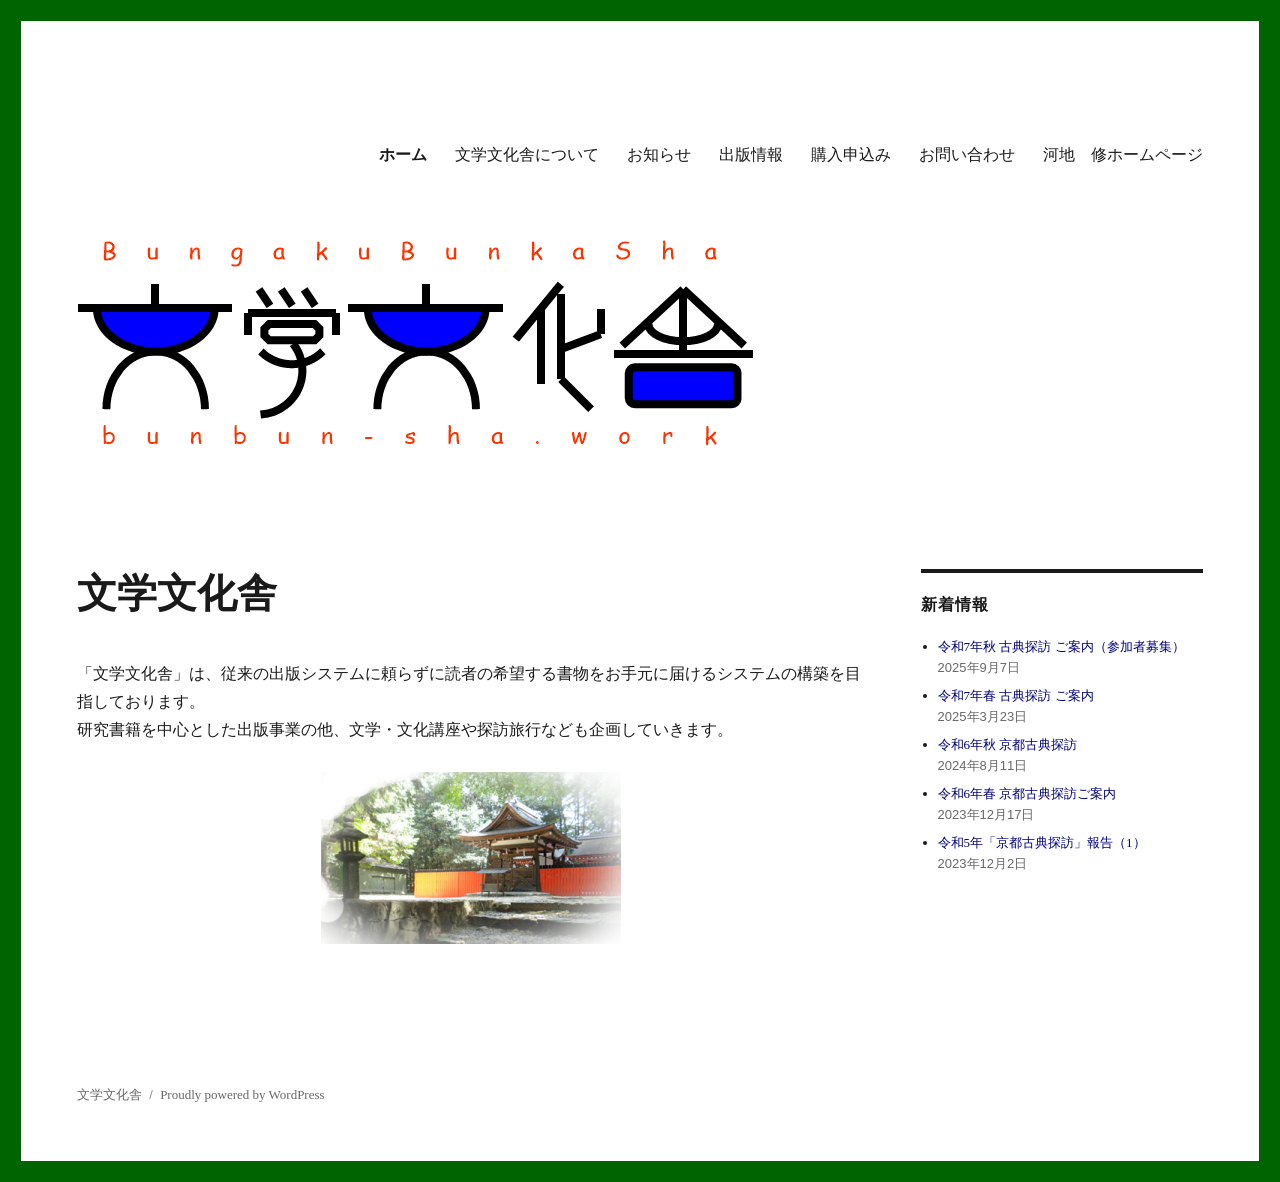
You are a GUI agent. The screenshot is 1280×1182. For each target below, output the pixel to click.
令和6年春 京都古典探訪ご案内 (1027, 793)
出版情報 (751, 154)
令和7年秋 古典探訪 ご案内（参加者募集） (1061, 646)
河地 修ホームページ (1123, 154)
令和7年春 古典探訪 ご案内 (1016, 695)
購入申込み (851, 154)
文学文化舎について (527, 154)
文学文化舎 (109, 1094)
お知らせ (659, 154)
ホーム (403, 154)
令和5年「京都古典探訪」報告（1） (1042, 842)
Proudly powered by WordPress (242, 1094)
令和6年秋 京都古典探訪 (1008, 744)
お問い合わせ (967, 154)
